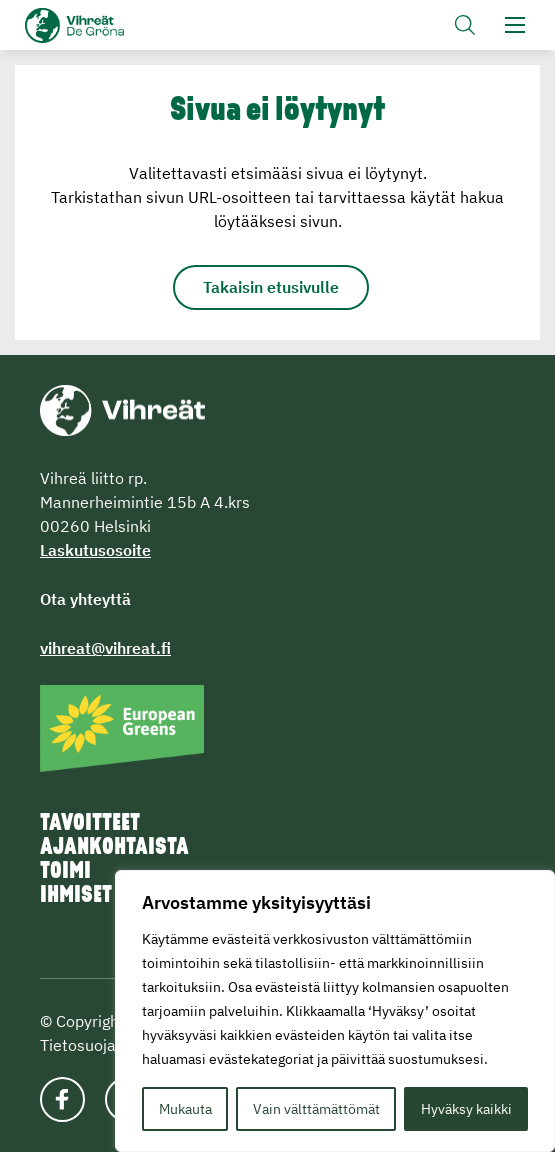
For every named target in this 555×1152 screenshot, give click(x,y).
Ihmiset (76, 896)
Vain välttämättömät (316, 1109)
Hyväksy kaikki (466, 1109)
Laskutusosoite (95, 550)
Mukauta (185, 1109)
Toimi (65, 872)
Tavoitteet (90, 824)
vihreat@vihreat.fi (105, 648)
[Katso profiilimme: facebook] (62, 1099)
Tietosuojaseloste (104, 1045)
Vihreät (107, 25)
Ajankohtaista (114, 848)
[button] (465, 25)
